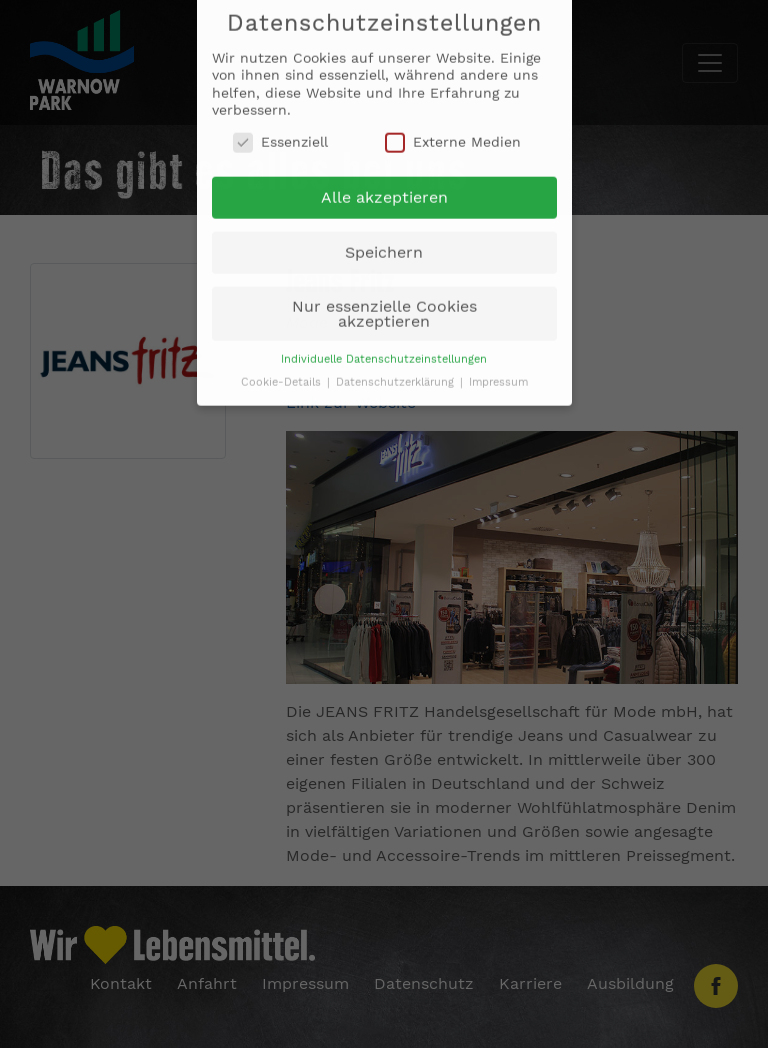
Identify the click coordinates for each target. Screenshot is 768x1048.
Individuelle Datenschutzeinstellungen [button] (384, 351)
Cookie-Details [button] (283, 374)
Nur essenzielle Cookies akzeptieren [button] (384, 306)
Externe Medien (453, 134)
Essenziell (280, 134)
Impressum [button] (498, 374)
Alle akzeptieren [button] (384, 190)
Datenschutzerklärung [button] (397, 374)
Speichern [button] (384, 244)
